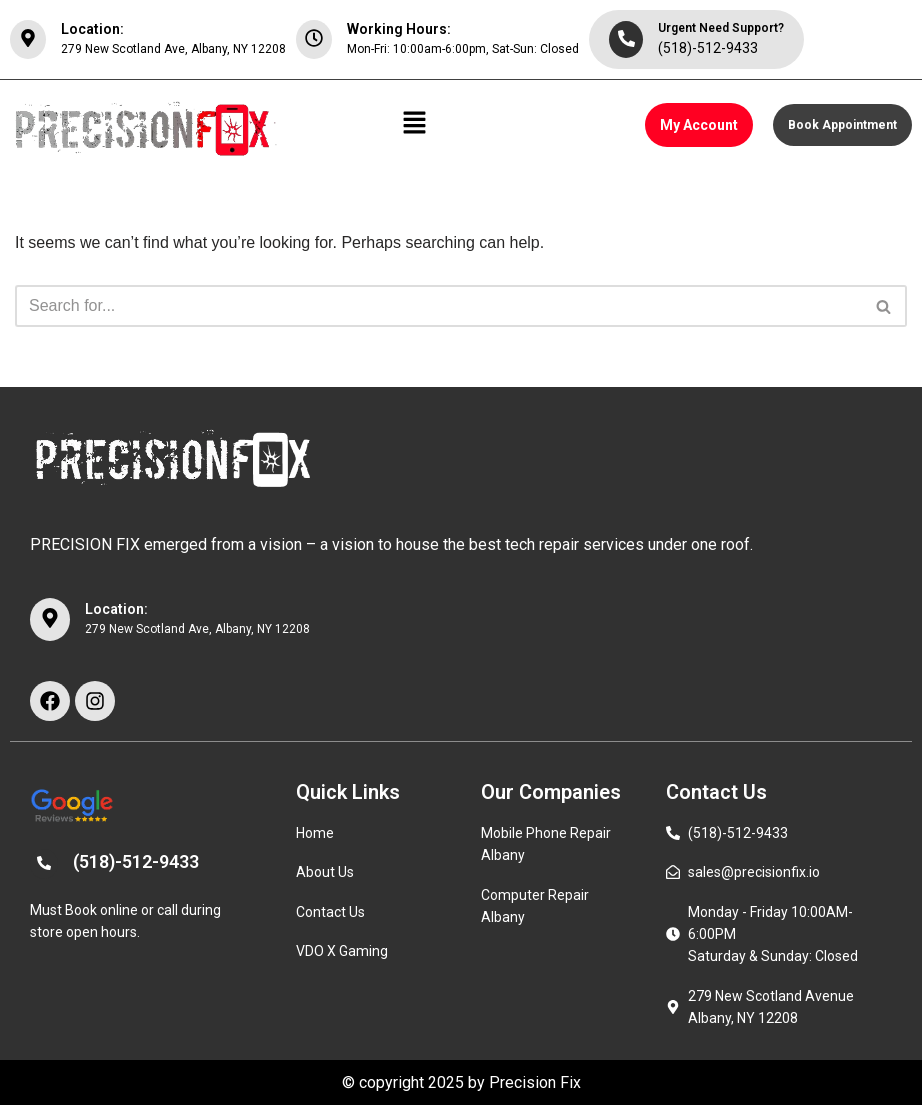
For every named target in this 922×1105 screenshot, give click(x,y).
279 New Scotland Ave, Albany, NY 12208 (173, 49)
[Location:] (28, 39)
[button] (415, 125)
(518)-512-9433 (708, 48)
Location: (92, 29)
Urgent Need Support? (721, 28)
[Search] (438, 306)
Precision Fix (535, 1082)
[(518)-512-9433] (44, 864)
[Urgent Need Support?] (626, 39)
